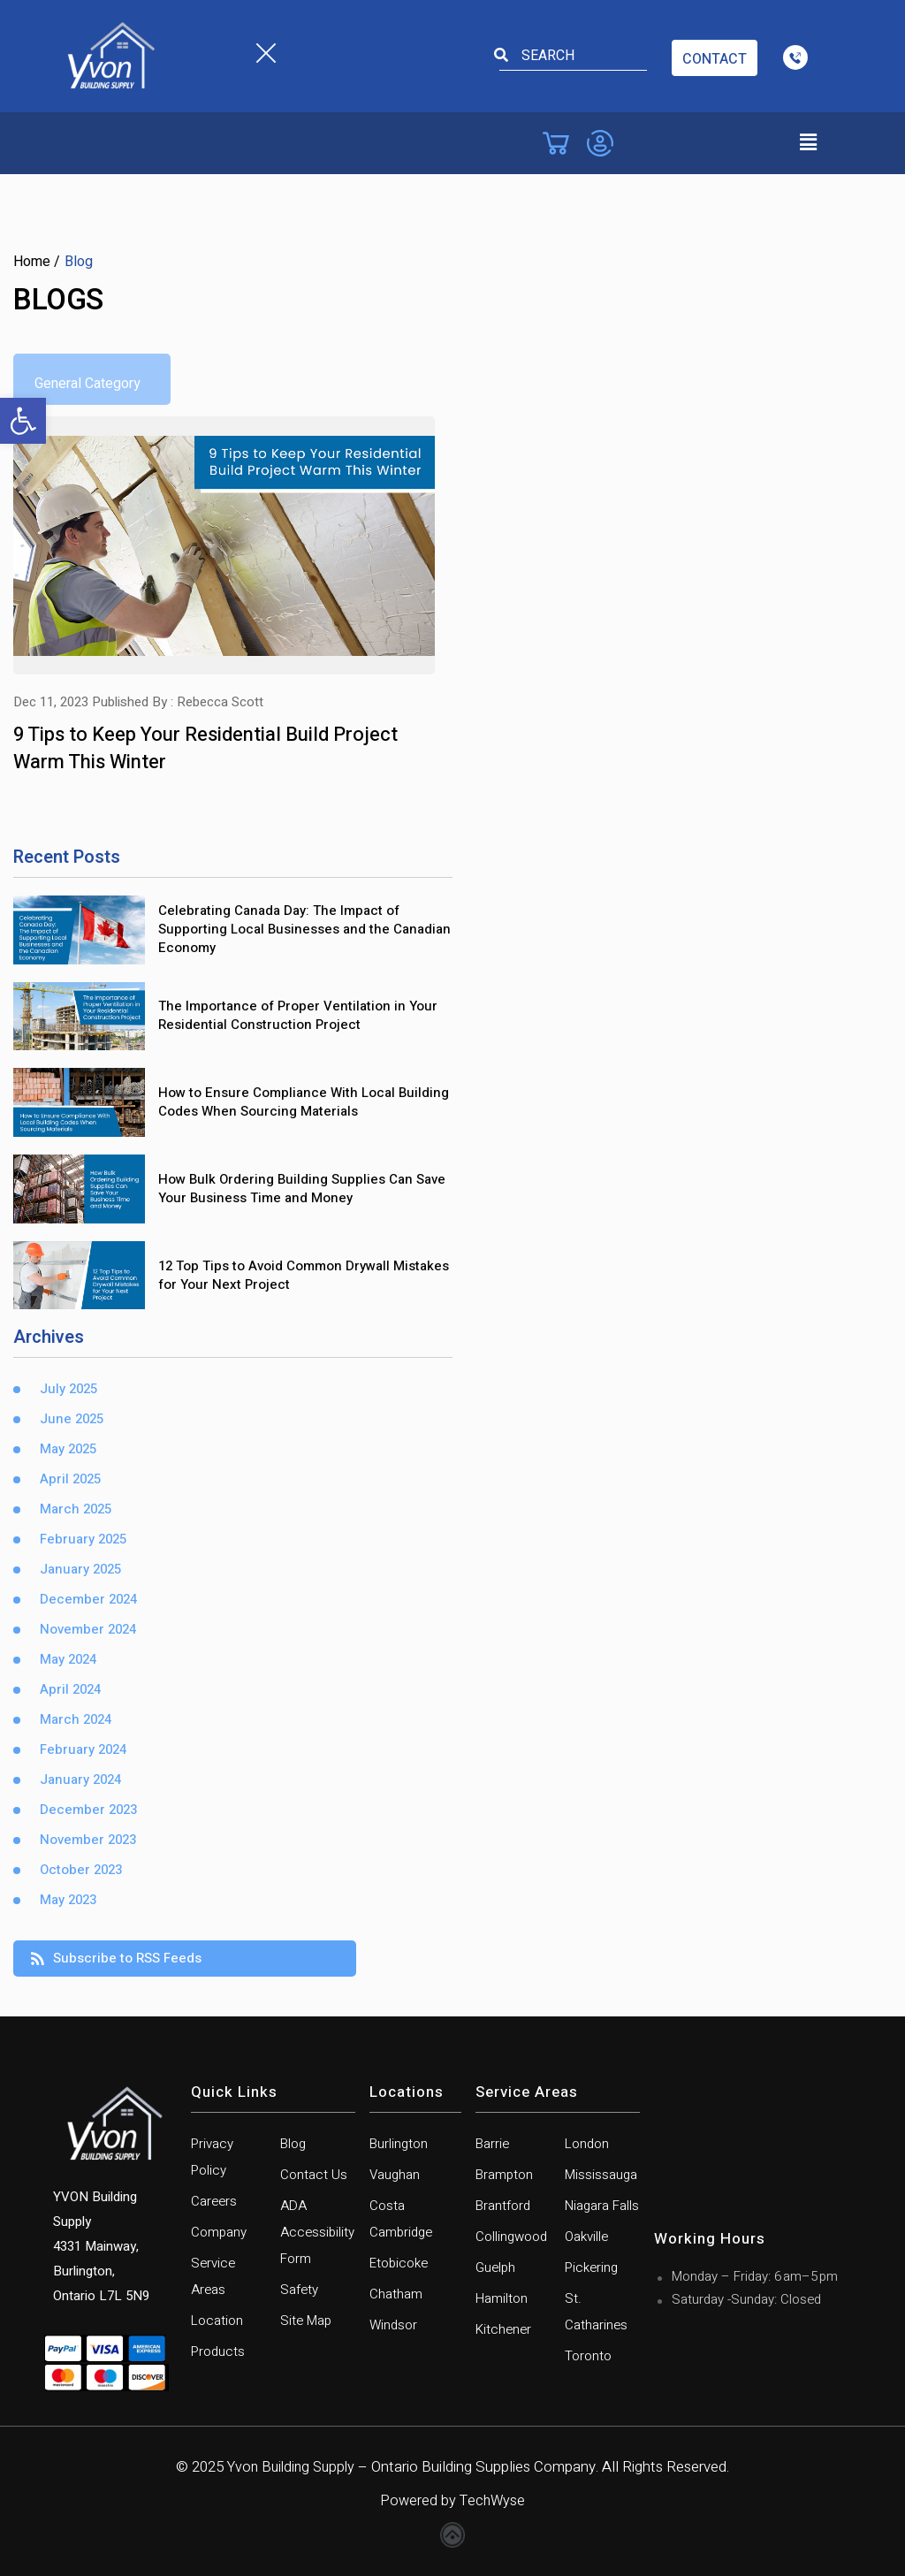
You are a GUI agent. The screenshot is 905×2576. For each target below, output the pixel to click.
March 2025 (75, 1508)
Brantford (502, 2204)
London (587, 2142)
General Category (87, 383)
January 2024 (80, 1779)
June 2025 (71, 1418)
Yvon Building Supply (291, 2465)
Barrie (492, 2142)
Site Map (305, 2318)
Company (219, 2230)
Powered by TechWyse (452, 2499)
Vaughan (394, 2173)
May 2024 (68, 1659)
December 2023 (88, 1809)
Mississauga (601, 2173)
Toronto (588, 2354)
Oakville (586, 2234)
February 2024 (83, 1749)
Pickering (591, 2265)
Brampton (504, 2173)
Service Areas (213, 2275)
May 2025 (68, 1448)
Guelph (495, 2265)
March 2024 (75, 1719)
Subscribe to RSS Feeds (116, 1957)
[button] (23, 421)
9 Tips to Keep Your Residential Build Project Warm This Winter (205, 747)
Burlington (398, 2142)
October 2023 (81, 1869)
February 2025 (83, 1538)
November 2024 (88, 1629)
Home (31, 261)
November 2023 (88, 1839)
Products (218, 2349)
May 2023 (68, 1899)
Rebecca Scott (220, 701)
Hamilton (501, 2296)
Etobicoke (398, 2261)
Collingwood (511, 2234)
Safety (299, 2288)
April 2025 (70, 1478)
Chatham (395, 2292)
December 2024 (88, 1598)
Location (217, 2318)
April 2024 (70, 1689)
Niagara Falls (602, 2204)
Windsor (393, 2323)
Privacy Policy (212, 2155)
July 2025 (68, 1388)
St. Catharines (596, 2310)
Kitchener (503, 2327)
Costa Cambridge (400, 2217)
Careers (214, 2199)
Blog (293, 2142)
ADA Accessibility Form (317, 2230)
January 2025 (80, 1568)
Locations (406, 2091)
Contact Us (313, 2173)
